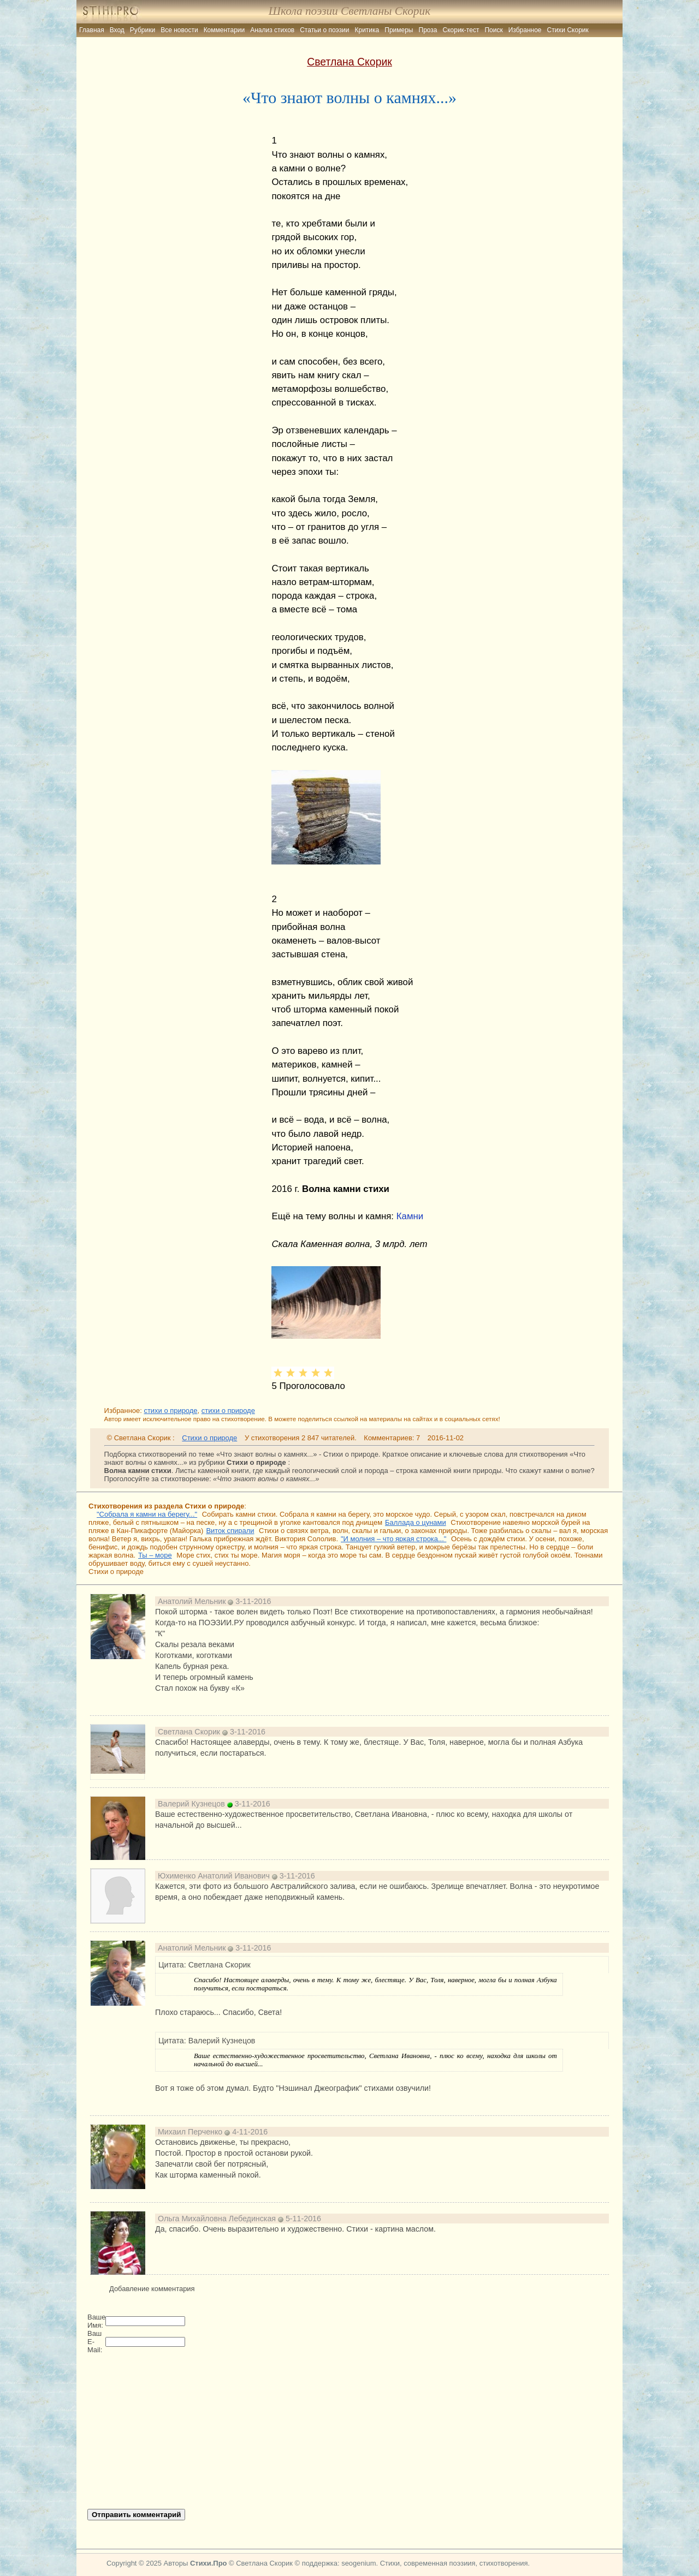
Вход (117, 30)
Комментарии (224, 30)
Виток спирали (230, 1530)
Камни (409, 1216)
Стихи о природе (209, 1438)
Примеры (398, 30)
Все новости (179, 30)
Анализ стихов (272, 30)
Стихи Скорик (568, 30)
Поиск (493, 30)
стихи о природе (170, 1410)
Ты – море (155, 1555)
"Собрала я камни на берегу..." (147, 1514)
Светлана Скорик (349, 62)
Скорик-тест (461, 30)
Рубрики (142, 30)
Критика (367, 30)
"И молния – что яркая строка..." (393, 1539)
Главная (91, 30)
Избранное (525, 30)
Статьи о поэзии (324, 30)
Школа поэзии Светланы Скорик (349, 10)
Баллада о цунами (415, 1522)
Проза (428, 30)
